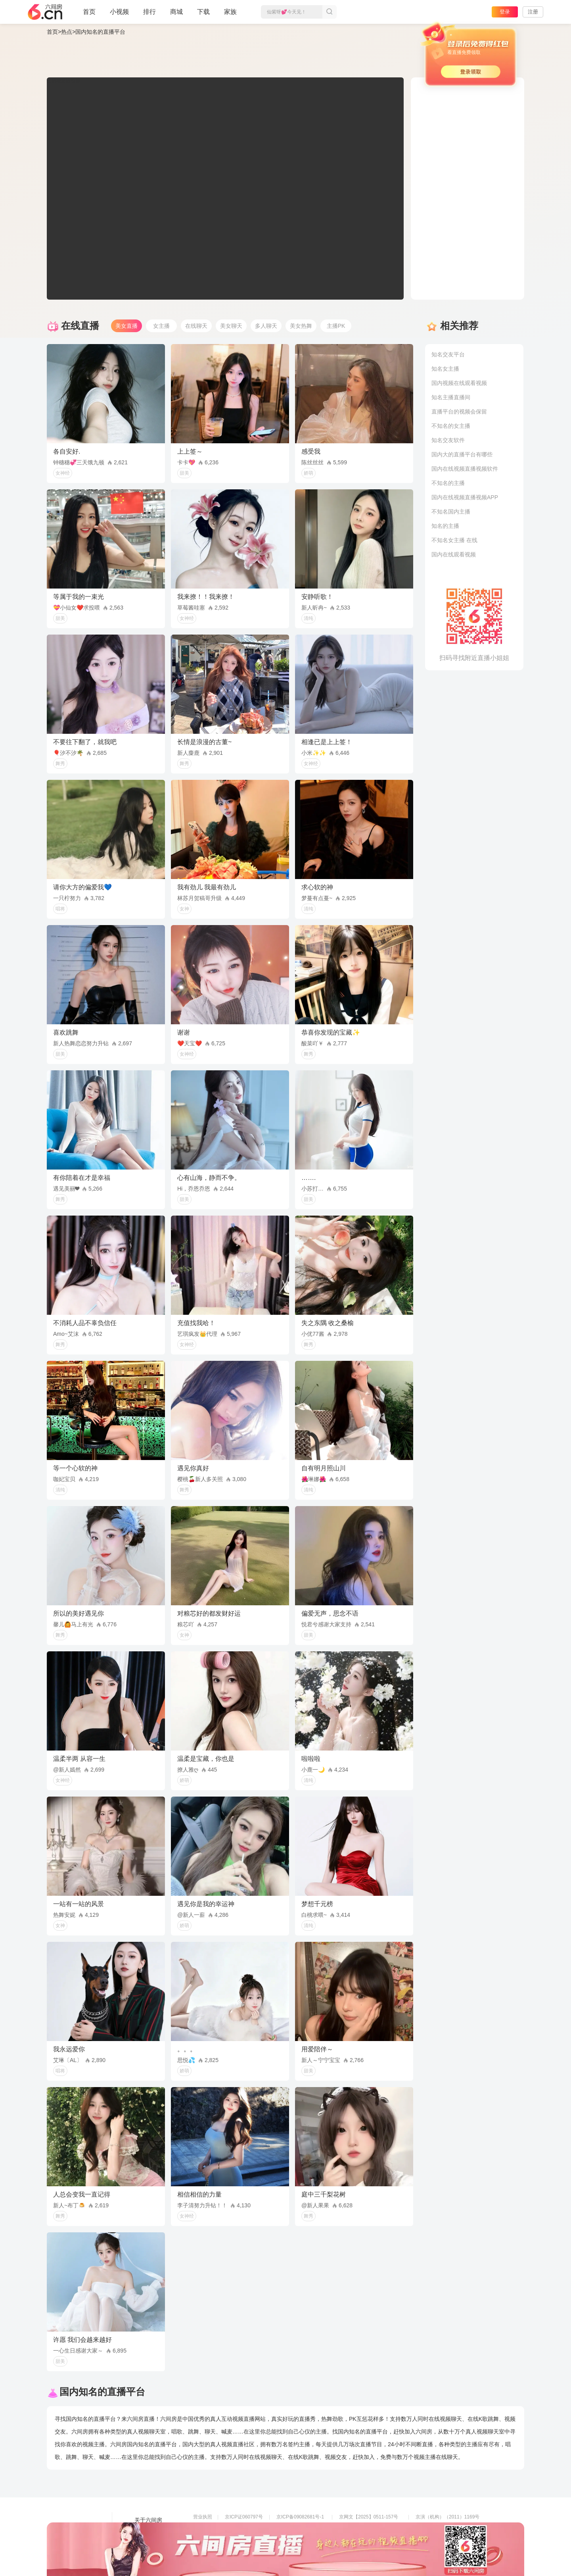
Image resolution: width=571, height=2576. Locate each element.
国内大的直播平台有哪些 (461, 454)
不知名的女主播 (450, 426)
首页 (89, 15)
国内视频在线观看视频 (459, 383)
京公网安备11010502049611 (369, 2528)
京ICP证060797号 (244, 2517)
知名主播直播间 (450, 397)
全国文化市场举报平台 (300, 2539)
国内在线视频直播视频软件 (464, 469)
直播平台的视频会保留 (459, 411)
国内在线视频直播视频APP (464, 497)
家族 (230, 15)
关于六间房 (148, 2520)
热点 (66, 32)
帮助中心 (145, 2553)
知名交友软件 (448, 440)
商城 (176, 15)
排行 (149, 11)
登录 (505, 12)
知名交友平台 (448, 354)
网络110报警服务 (211, 2539)
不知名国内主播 (450, 511)
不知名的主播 (448, 483)
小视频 (119, 15)
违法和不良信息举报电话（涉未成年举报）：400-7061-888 (255, 2550)
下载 (203, 11)
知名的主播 (445, 526)
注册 (533, 12)
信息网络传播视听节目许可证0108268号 (235, 2528)
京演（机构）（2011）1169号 (447, 2517)
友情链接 (145, 2531)
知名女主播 (445, 369)
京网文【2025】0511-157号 (368, 2517)
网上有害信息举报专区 (439, 2528)
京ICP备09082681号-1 (300, 2517)
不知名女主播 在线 (454, 540)
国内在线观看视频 (453, 554)
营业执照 (202, 2517)
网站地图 (145, 2542)
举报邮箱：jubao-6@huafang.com (375, 2539)
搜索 (329, 12)
